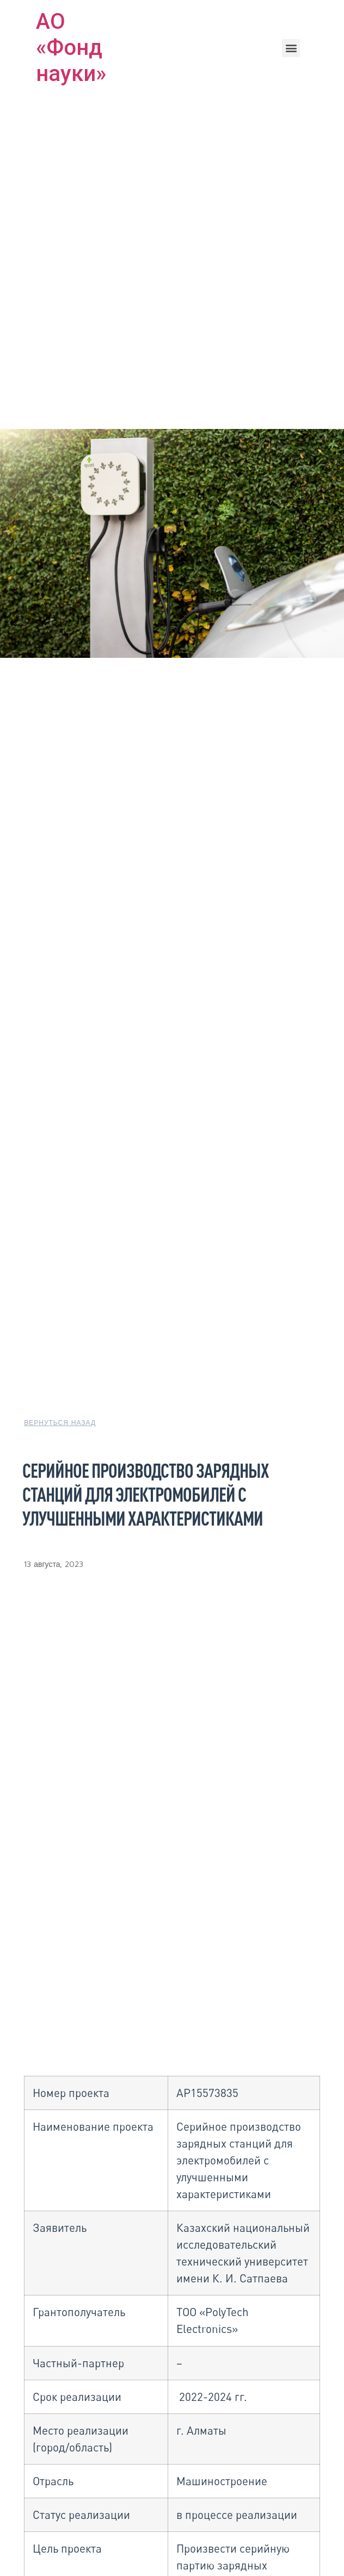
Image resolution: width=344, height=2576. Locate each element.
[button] (291, 48)
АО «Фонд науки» (71, 47)
